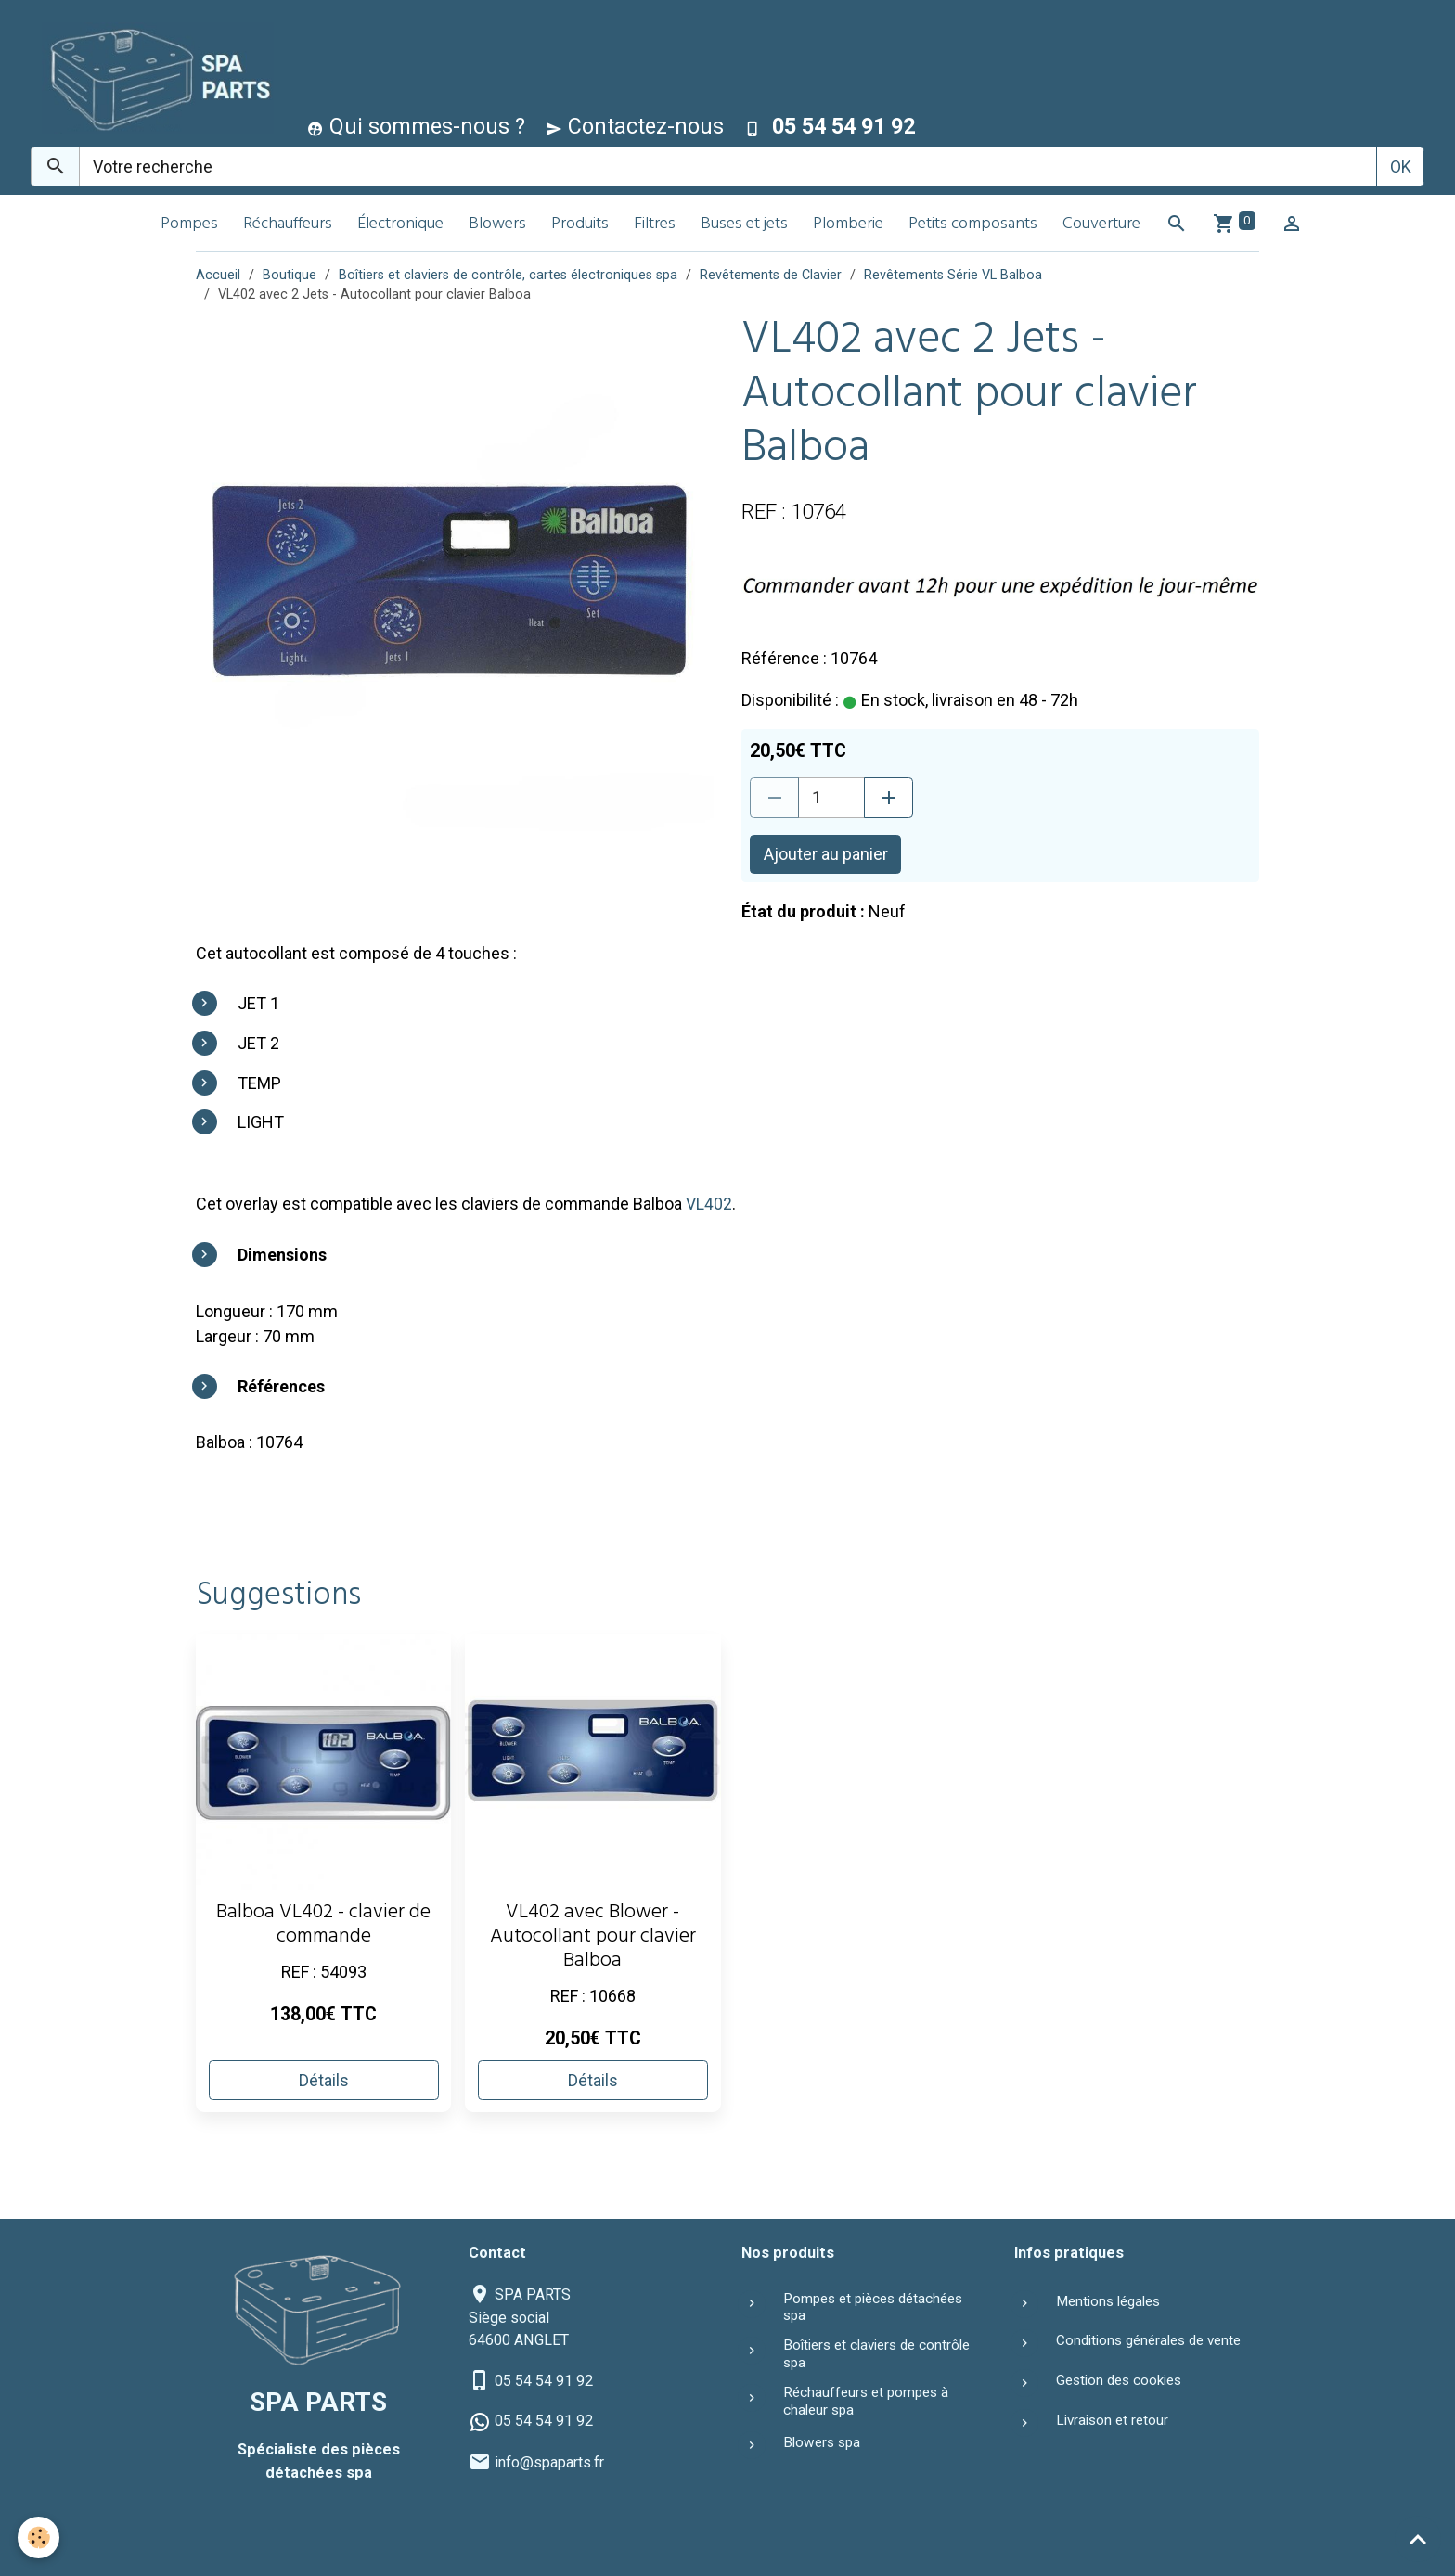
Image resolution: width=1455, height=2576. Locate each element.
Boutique (289, 275)
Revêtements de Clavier (771, 275)
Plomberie (848, 225)
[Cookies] (39, 2537)
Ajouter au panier (826, 854)
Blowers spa (821, 2442)
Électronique (400, 225)
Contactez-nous (635, 126)
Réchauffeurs (287, 225)
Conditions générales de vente (1148, 2340)
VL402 (709, 1203)
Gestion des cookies (1118, 2380)
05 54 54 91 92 (544, 2381)
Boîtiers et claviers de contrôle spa (876, 2353)
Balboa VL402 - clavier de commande (323, 1925)
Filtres (655, 225)
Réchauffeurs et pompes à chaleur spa (865, 2400)
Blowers (497, 225)
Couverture (1101, 225)
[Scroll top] (1418, 2539)
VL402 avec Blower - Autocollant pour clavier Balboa (593, 1937)
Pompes (189, 225)
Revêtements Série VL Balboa (953, 275)
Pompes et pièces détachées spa (872, 2306)
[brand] (153, 77)
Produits (580, 225)
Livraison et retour (1112, 2419)
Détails (324, 2079)
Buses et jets (744, 225)
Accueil (218, 275)
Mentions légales (1108, 2300)
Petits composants (972, 225)
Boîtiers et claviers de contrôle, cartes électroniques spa (508, 275)
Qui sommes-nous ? (416, 126)
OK (1400, 166)
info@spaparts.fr (549, 2461)
